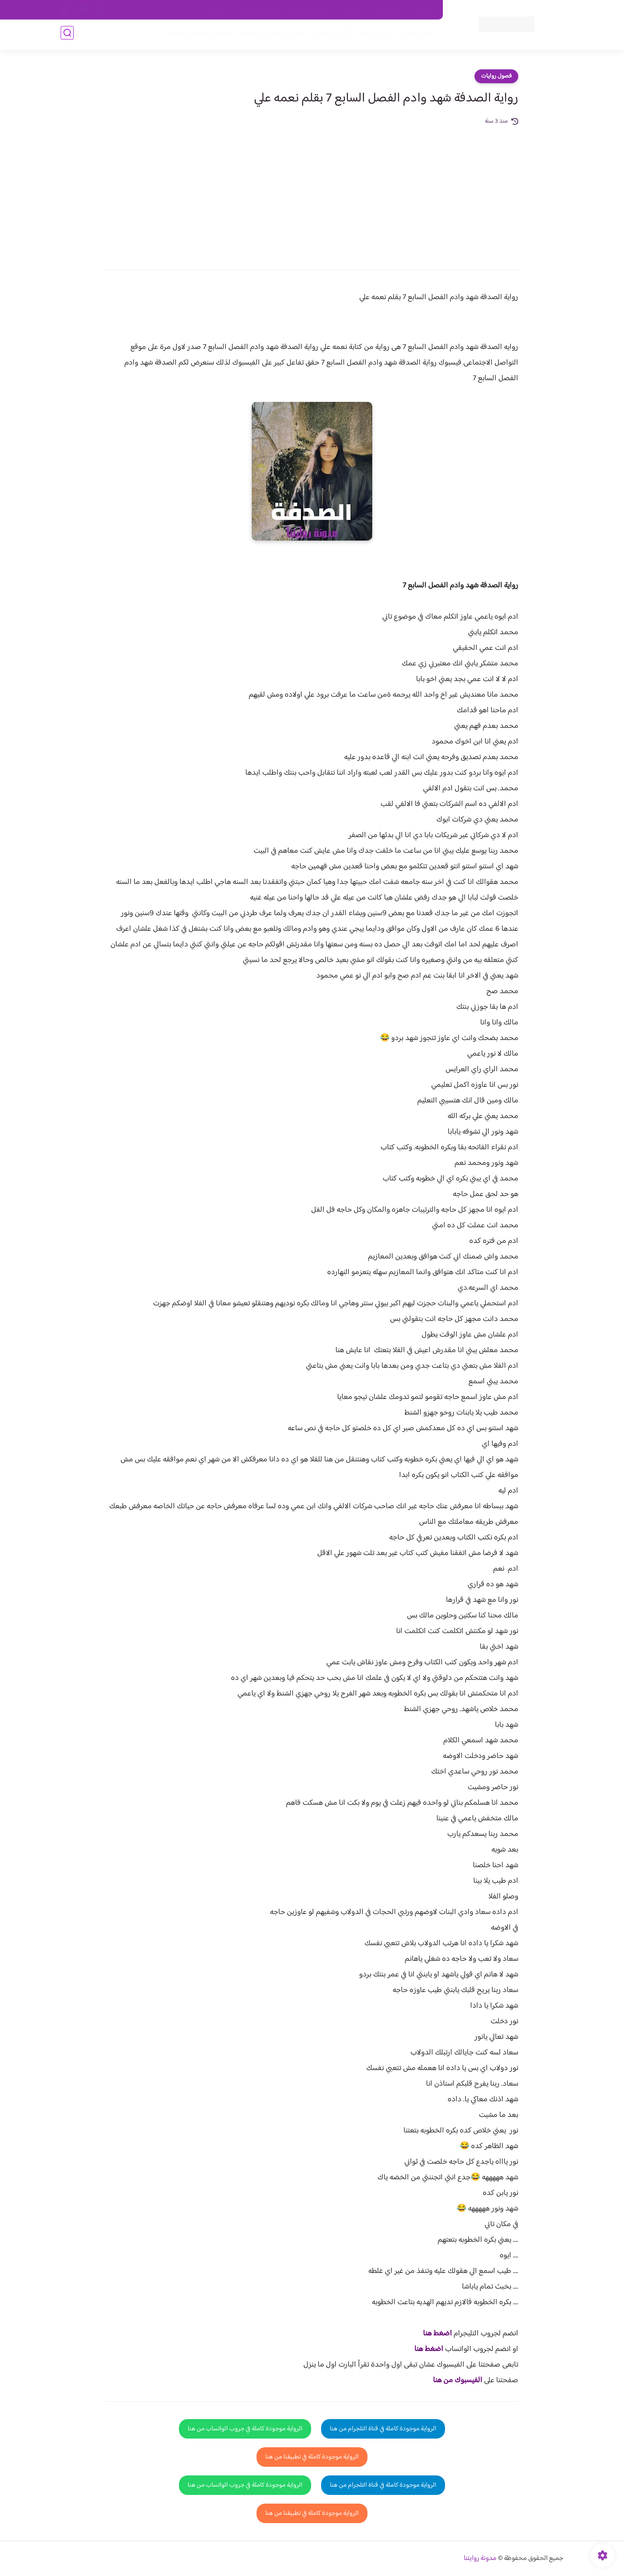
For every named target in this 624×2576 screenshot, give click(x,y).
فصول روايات (496, 76)
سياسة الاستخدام (311, 10)
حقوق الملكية (387, 10)
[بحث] (67, 35)
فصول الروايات (413, 35)
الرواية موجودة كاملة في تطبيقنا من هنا (312, 2457)
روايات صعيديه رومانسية (269, 35)
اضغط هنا (437, 2333)
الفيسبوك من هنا (457, 2380)
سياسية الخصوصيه (259, 10)
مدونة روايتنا (480, 2558)
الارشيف (218, 10)
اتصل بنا (423, 10)
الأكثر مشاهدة (328, 35)
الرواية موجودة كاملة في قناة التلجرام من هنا (383, 2428)
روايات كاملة (370, 35)
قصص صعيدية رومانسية (195, 35)
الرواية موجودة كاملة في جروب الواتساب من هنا (245, 2428)
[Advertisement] (312, 191)
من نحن (351, 10)
